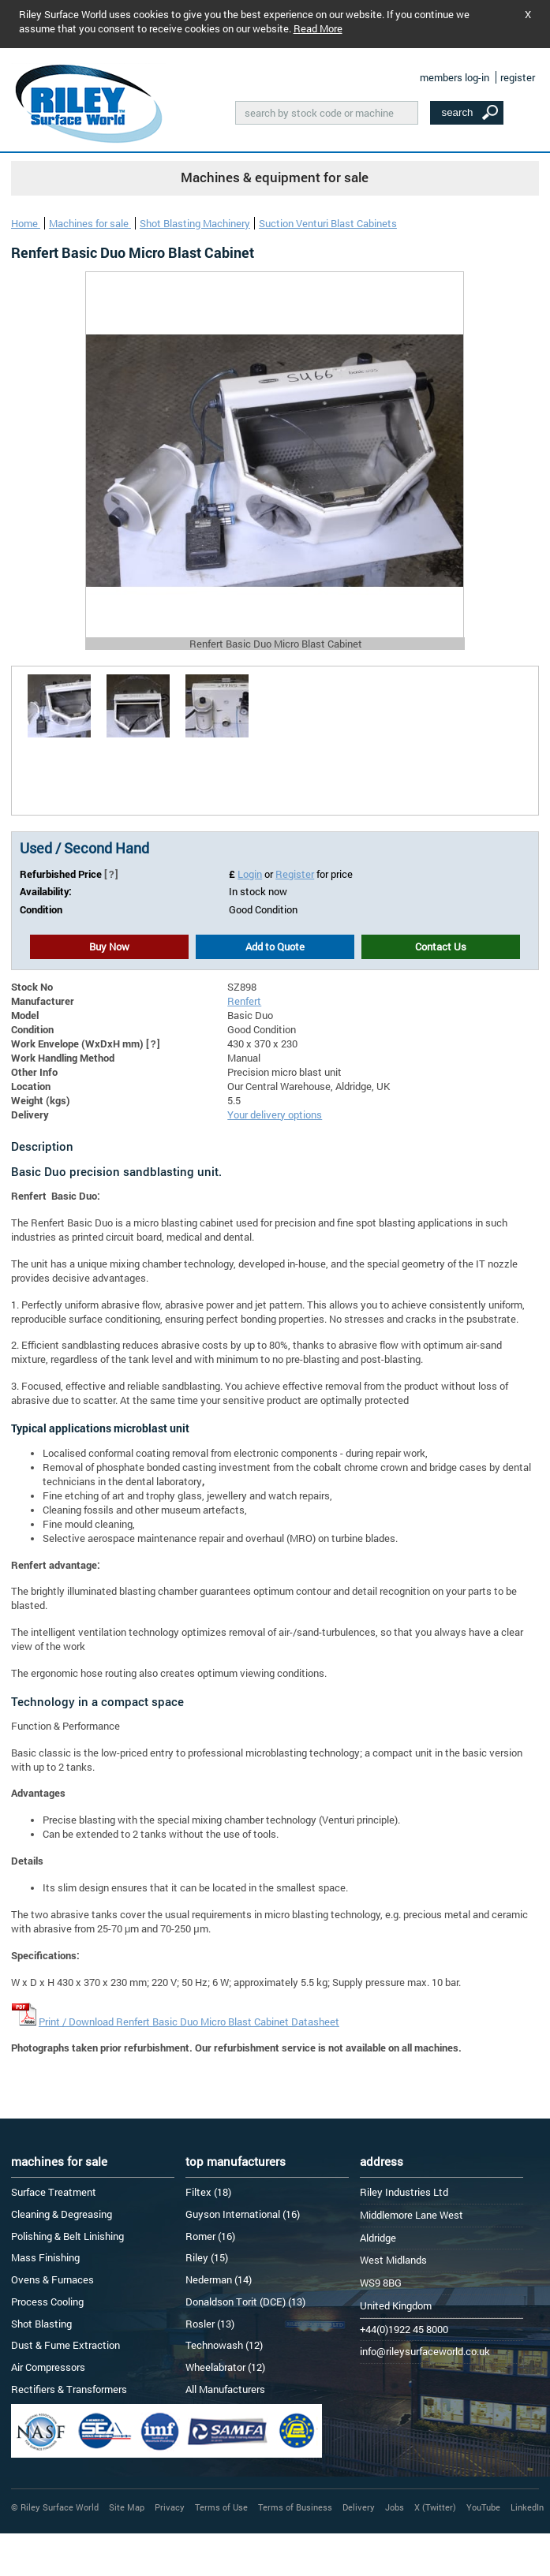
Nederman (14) (218, 2279)
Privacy (170, 2507)
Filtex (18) (208, 2192)
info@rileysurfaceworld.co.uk (425, 2351)
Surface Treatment (53, 2192)
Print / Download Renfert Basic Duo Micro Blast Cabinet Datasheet (189, 2021)
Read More (318, 28)
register (517, 77)
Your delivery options (274, 1114)
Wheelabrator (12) (225, 2367)
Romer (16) (210, 2236)
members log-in (454, 77)
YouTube (483, 2507)
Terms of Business (295, 2507)
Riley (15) (206, 2257)
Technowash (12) (224, 2345)
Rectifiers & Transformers (69, 2389)
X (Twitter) (435, 2507)
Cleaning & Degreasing (61, 2214)
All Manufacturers (225, 2389)
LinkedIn (527, 2507)
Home (25, 223)
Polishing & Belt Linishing (67, 2236)
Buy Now (109, 946)
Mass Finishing (45, 2257)
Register (294, 874)
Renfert (244, 1001)
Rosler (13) (209, 2323)
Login (250, 874)
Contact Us (440, 946)
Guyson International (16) (242, 2214)
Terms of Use (221, 2507)
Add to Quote (275, 946)
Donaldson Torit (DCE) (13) (245, 2301)
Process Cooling (47, 2301)
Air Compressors (48, 2367)
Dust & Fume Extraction (65, 2345)
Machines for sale (90, 223)
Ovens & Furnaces (52, 2279)
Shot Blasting (41, 2323)
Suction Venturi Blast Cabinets (328, 223)
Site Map (126, 2507)
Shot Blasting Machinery (195, 223)
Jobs (394, 2507)
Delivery (358, 2507)
